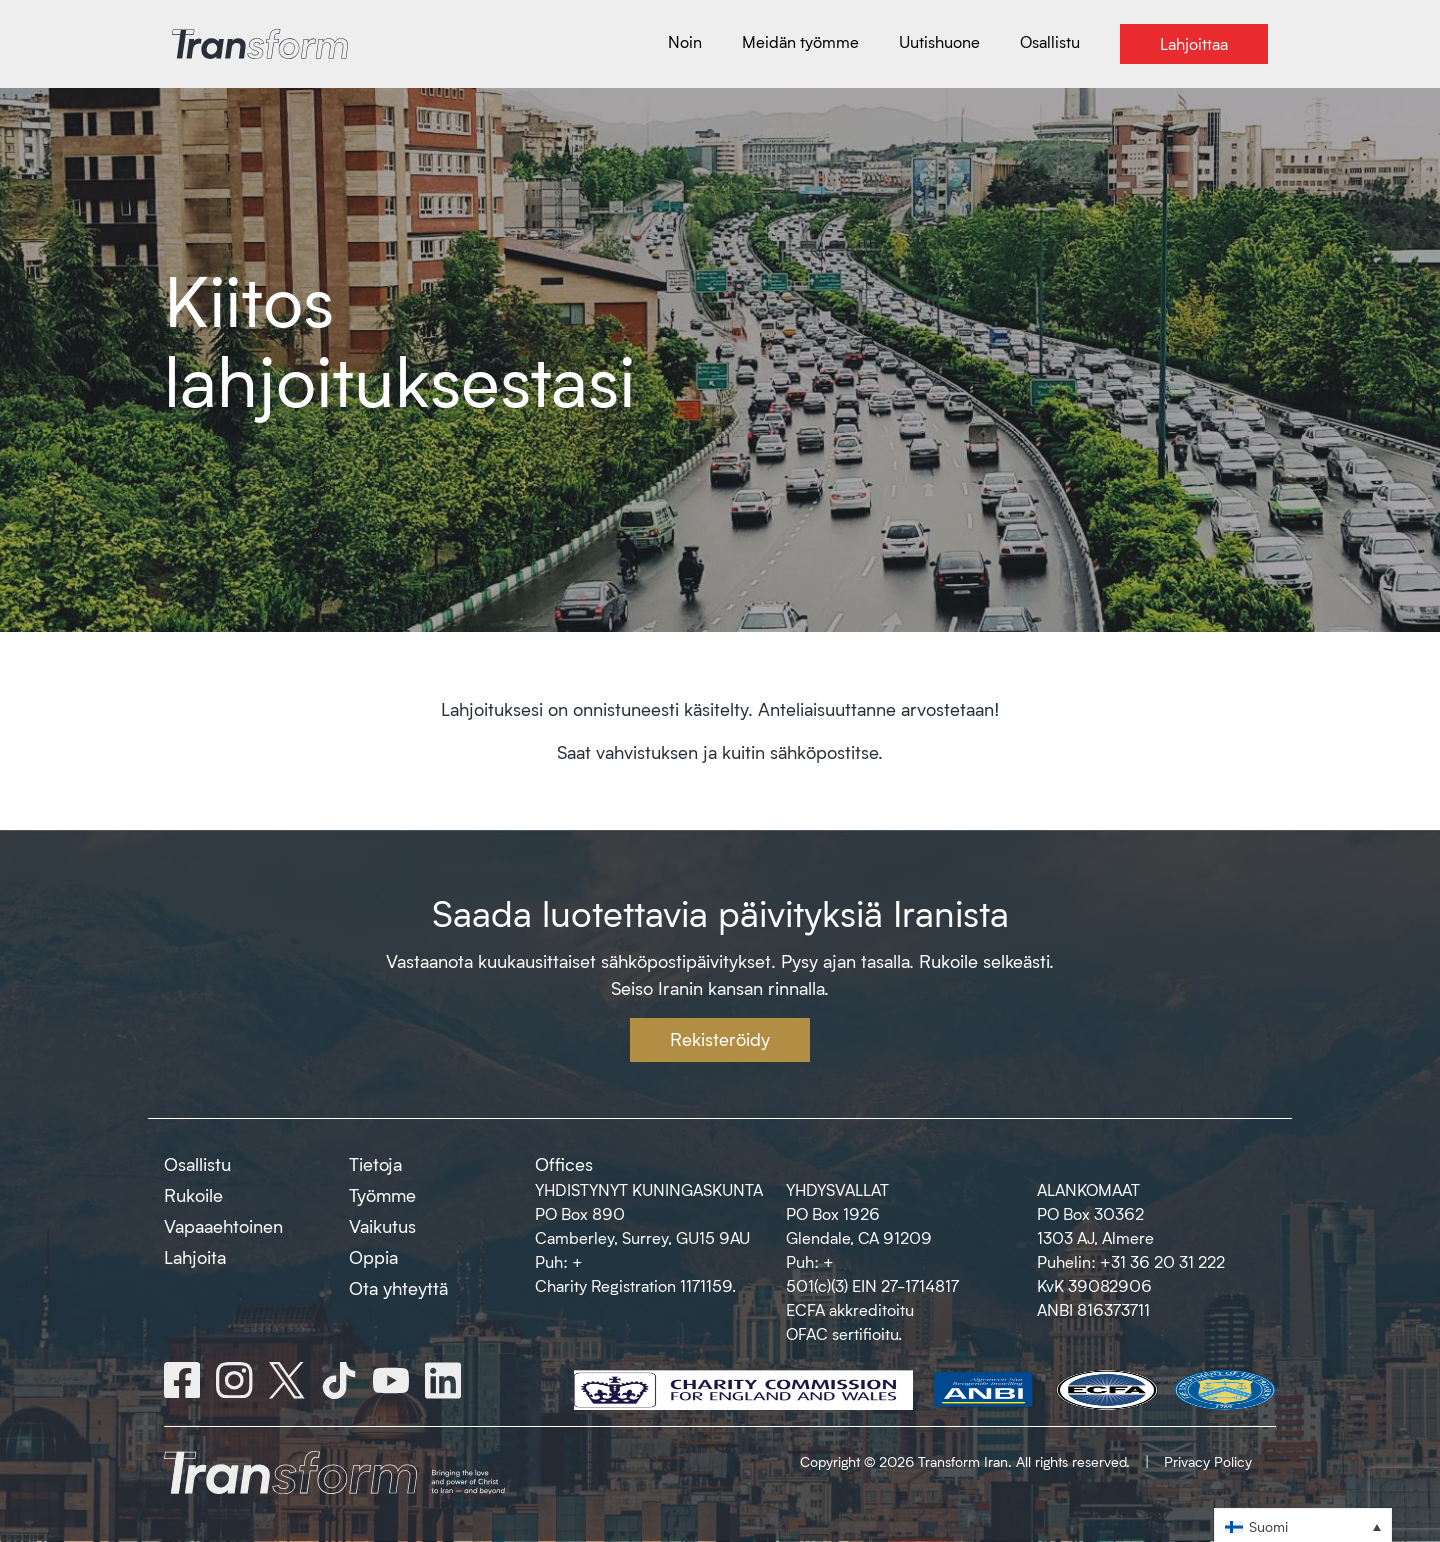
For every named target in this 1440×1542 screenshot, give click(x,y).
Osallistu (197, 1164)
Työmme (382, 1195)
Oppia (373, 1257)
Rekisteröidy (720, 1039)
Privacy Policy (1208, 1461)
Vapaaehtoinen (223, 1226)
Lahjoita (195, 1257)
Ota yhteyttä (398, 1288)
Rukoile (193, 1195)
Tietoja (375, 1164)
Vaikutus (382, 1226)
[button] (1303, 1525)
